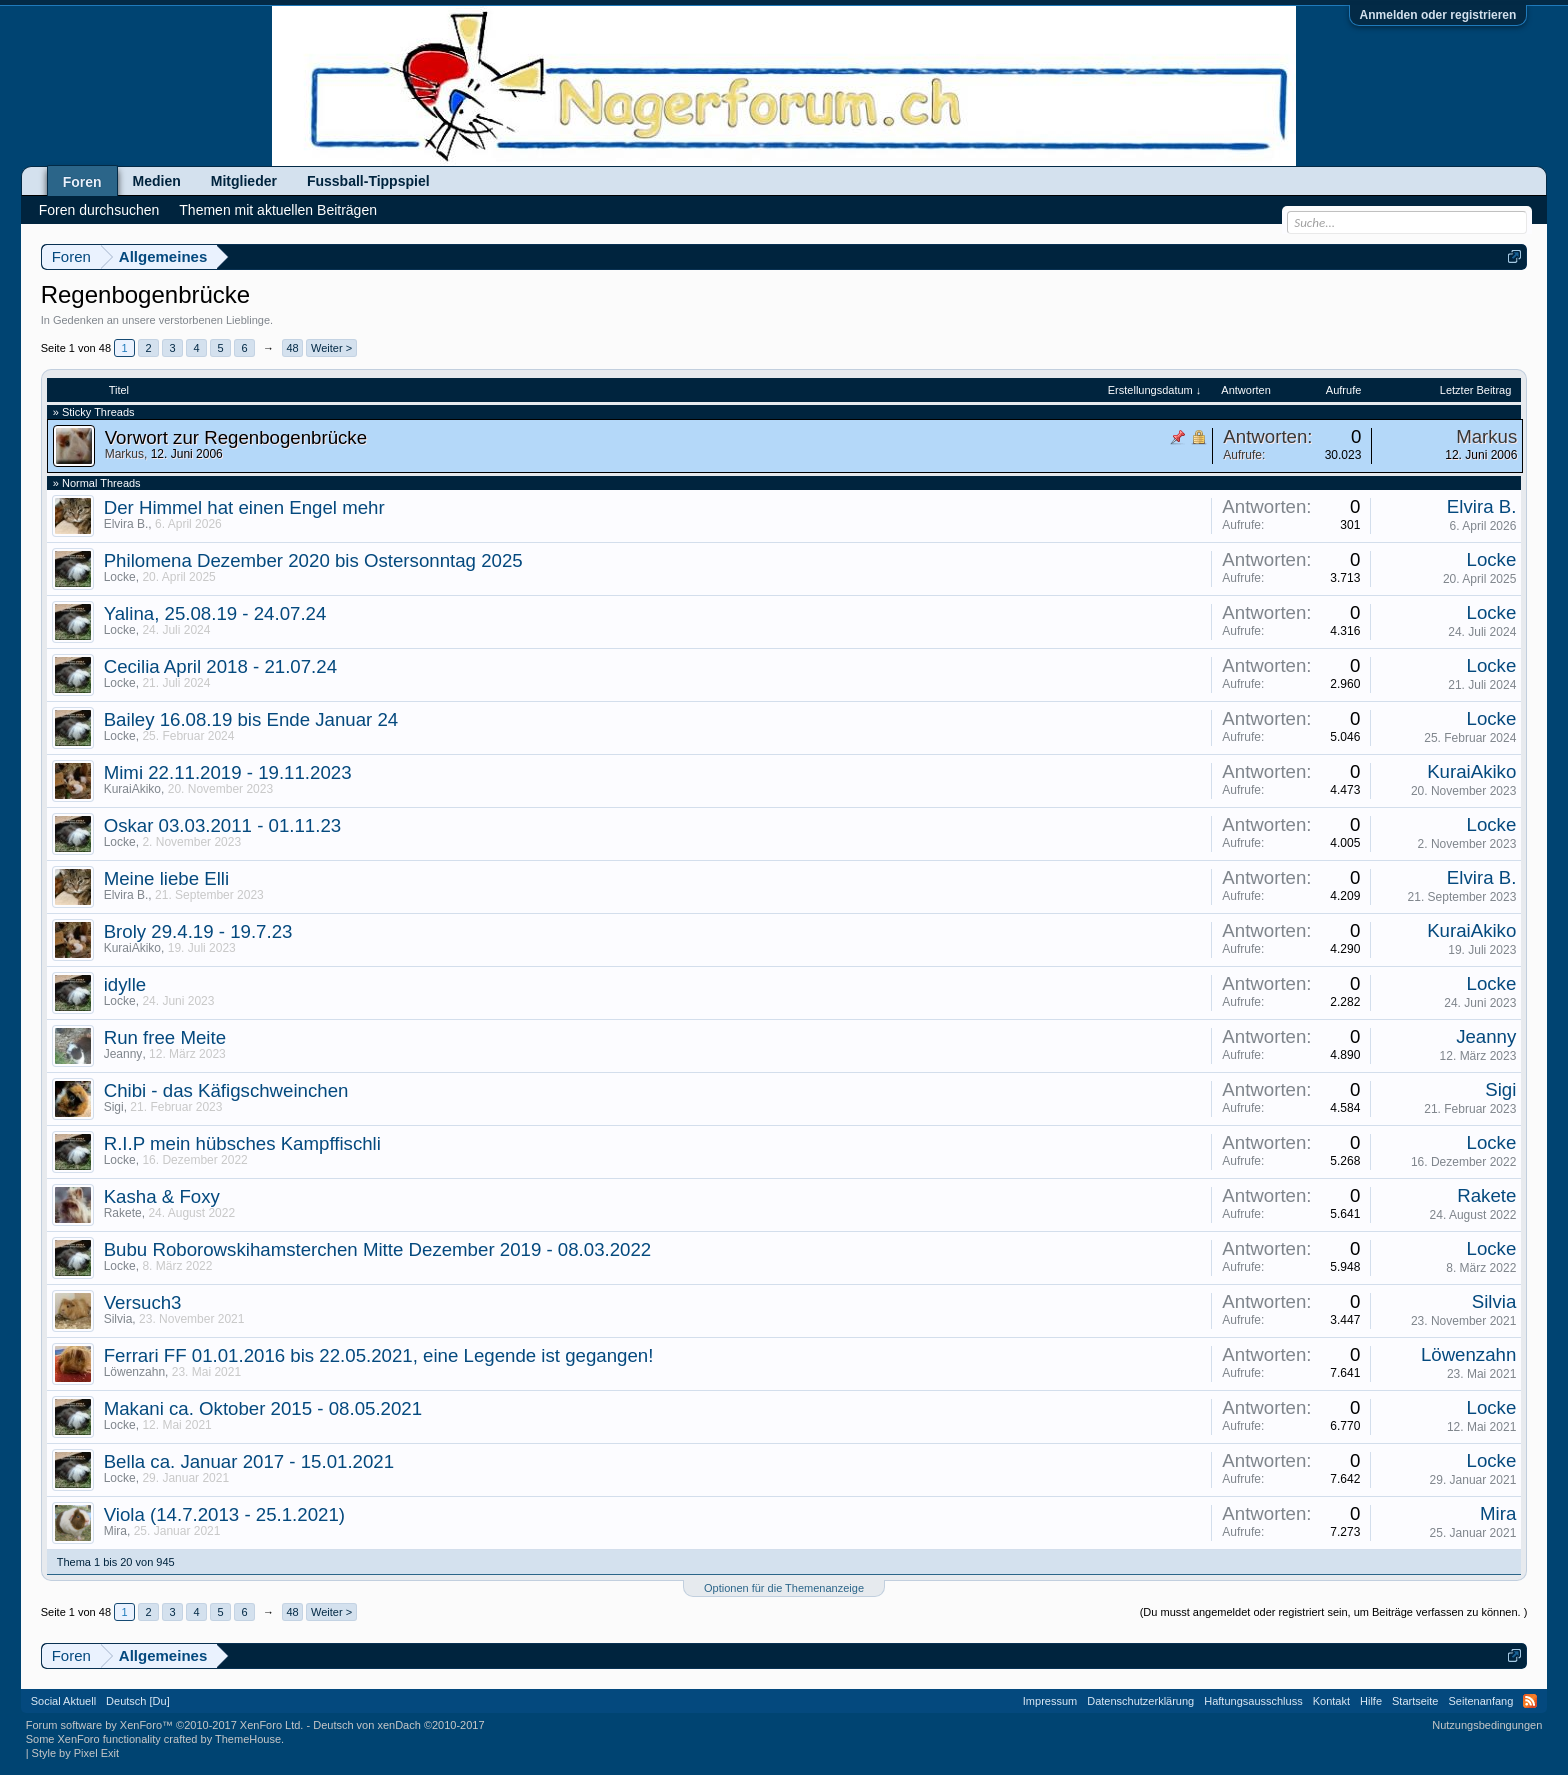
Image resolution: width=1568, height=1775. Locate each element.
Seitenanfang (1480, 1701)
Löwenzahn (134, 1372)
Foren (82, 182)
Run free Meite (165, 1037)
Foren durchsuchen (99, 210)
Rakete (123, 1213)
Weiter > (331, 348)
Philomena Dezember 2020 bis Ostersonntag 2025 (313, 560)
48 (292, 348)
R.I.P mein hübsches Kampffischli (242, 1143)
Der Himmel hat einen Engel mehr (244, 507)
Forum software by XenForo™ (165, 1725)
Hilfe (1371, 1701)
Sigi (114, 1107)
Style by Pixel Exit (75, 1753)
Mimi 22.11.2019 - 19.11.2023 (228, 772)
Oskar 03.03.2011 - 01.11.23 (223, 825)
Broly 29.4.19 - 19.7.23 (198, 931)
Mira (115, 1531)
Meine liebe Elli (166, 878)
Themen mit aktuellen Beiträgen (278, 210)
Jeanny (123, 1054)
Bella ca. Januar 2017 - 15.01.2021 (249, 1461)
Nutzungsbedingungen (1487, 1725)
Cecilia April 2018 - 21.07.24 (220, 666)
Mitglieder (244, 181)
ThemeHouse (248, 1739)
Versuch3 (143, 1302)
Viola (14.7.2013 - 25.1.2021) (224, 1514)
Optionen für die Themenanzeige (784, 1588)
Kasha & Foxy (162, 1196)
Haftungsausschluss (1253, 1701)
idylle (125, 984)
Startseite (1415, 1701)
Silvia (118, 1319)
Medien (157, 181)
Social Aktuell (63, 1701)
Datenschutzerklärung (1140, 1701)
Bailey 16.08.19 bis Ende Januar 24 (251, 719)
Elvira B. (126, 524)
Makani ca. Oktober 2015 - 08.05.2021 (263, 1408)
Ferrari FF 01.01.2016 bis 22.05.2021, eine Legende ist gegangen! (379, 1355)
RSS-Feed (1530, 1701)
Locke (120, 577)
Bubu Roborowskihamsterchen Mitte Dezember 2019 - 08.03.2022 (378, 1249)
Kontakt (1331, 1701)
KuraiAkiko (132, 789)
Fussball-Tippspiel (368, 181)
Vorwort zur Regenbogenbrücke (236, 437)
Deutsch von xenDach (398, 1725)
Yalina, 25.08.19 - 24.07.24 (215, 613)
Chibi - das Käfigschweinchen (226, 1090)
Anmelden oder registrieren (1438, 15)
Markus (124, 454)
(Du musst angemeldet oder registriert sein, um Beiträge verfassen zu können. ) (1334, 1612)
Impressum (1050, 1701)
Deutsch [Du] (138, 1701)
